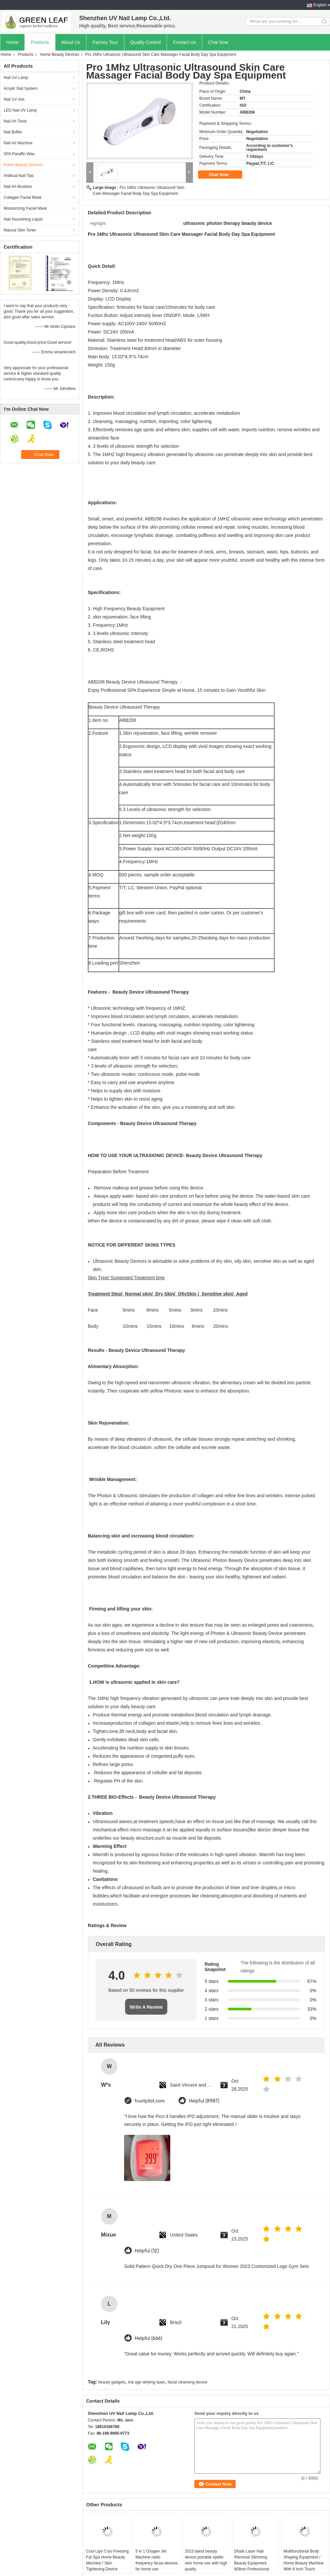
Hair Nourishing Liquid (23, 219)
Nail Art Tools (15, 121)
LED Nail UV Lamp (20, 110)
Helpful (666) (148, 2338)
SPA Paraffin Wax (19, 154)
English (320, 5)
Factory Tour (105, 42)
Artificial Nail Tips (19, 175)
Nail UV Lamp (16, 77)
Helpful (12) (147, 2251)
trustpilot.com (150, 2101)
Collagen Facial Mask (23, 197)
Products (40, 42)
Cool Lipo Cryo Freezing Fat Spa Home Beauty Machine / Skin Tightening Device (107, 2560)
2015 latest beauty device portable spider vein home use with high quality (206, 2560)
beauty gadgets (111, 2382)
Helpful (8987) (204, 2101)
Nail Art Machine (18, 143)
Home (12, 42)
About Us (71, 42)
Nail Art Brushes (18, 186)
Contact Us (184, 42)
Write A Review (146, 2007)
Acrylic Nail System (21, 88)
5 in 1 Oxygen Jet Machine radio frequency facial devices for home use (156, 2560)
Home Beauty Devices (59, 54)
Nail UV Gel (14, 99)
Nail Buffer (13, 132)
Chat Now (218, 42)
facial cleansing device (187, 2382)
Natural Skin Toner (20, 230)
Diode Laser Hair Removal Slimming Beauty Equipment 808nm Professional (251, 2560)
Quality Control (145, 42)
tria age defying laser (146, 2382)
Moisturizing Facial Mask (25, 208)
